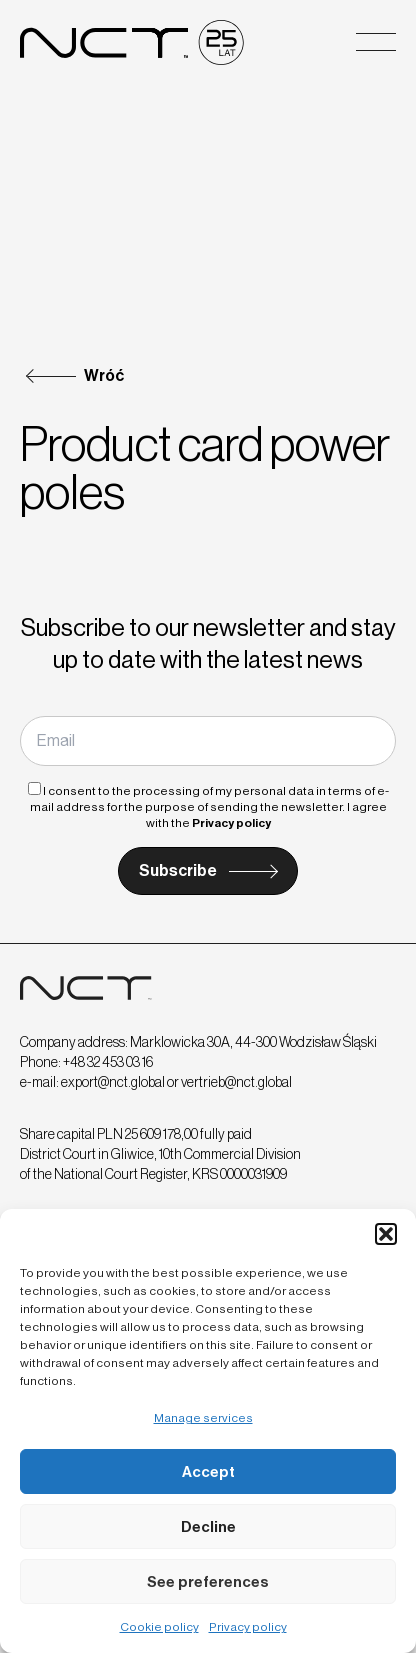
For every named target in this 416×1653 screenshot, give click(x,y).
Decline (208, 1527)
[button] (386, 1234)
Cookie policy (159, 1627)
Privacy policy (248, 1627)
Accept (208, 1472)
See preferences (208, 1582)
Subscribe (178, 870)
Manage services (203, 1418)
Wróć (104, 375)
